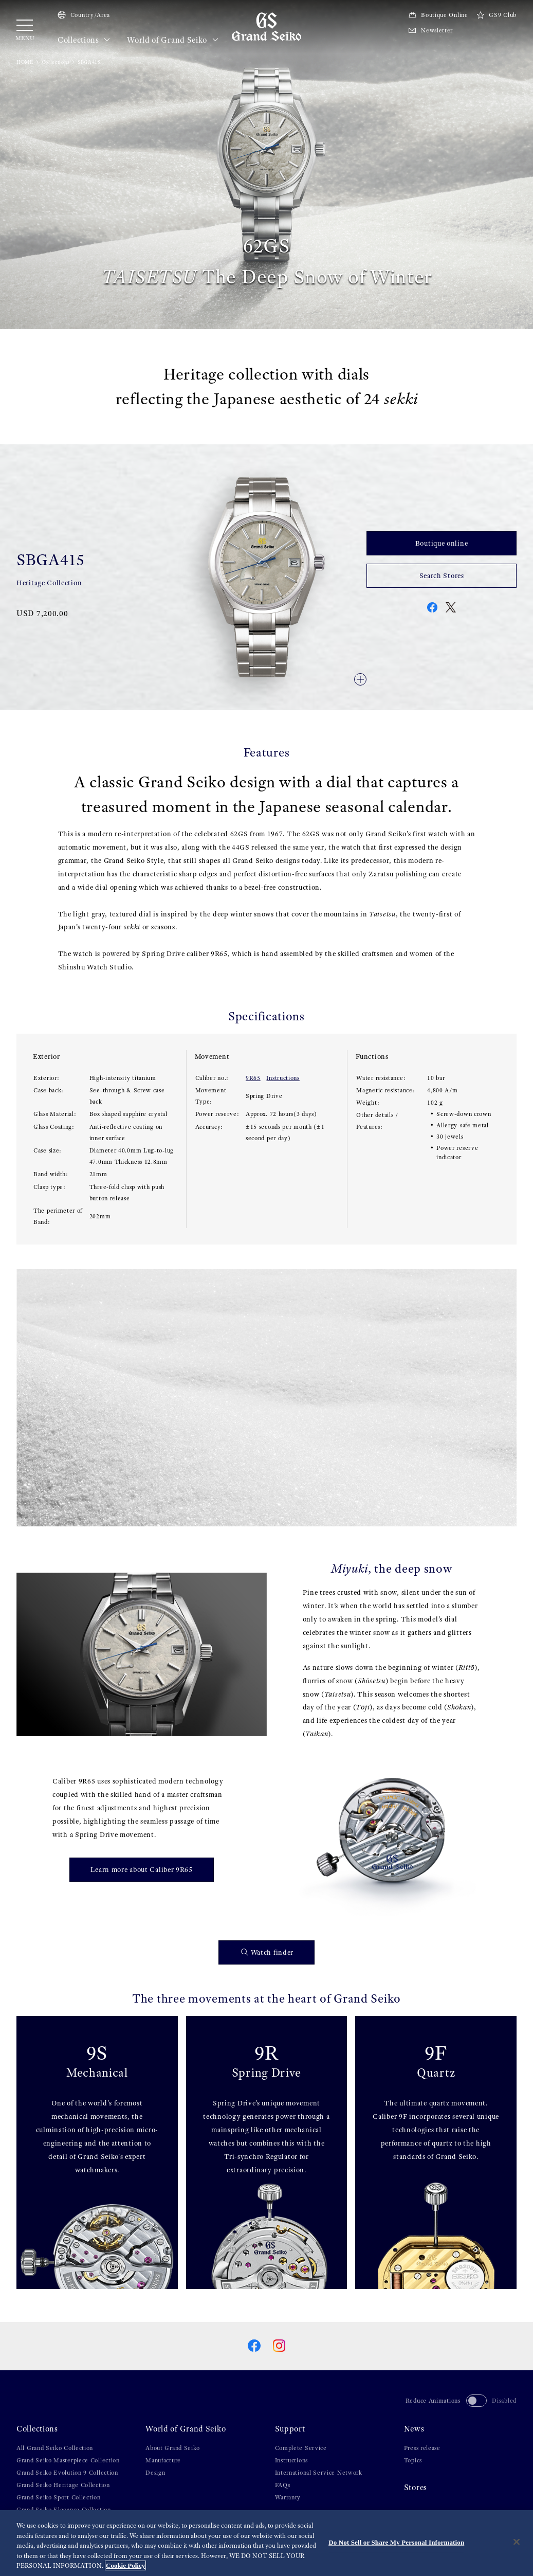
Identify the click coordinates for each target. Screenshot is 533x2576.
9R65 (253, 1078)
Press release (422, 2448)
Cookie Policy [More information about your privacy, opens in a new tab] (125, 2565)
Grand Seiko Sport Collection (58, 2497)
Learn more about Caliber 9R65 (141, 1869)
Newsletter (430, 30)
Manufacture (163, 2460)
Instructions (282, 1078)
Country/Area (84, 15)
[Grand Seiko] (266, 26)
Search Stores (441, 575)
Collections (84, 40)
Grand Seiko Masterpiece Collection (68, 2460)
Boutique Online (438, 15)
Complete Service (301, 2448)
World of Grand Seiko (172, 40)
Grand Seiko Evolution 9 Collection (67, 2473)
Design (155, 2473)
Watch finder (267, 1952)
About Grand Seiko (172, 2448)
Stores (415, 2487)
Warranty (288, 2497)
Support (290, 2429)
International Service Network (318, 2473)
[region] (266, 2543)
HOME (24, 62)
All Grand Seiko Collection (54, 2448)
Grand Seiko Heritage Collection (63, 2485)
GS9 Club (496, 15)
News (414, 2429)
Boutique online (441, 543)
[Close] (516, 2542)
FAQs (282, 2485)
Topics (413, 2460)
